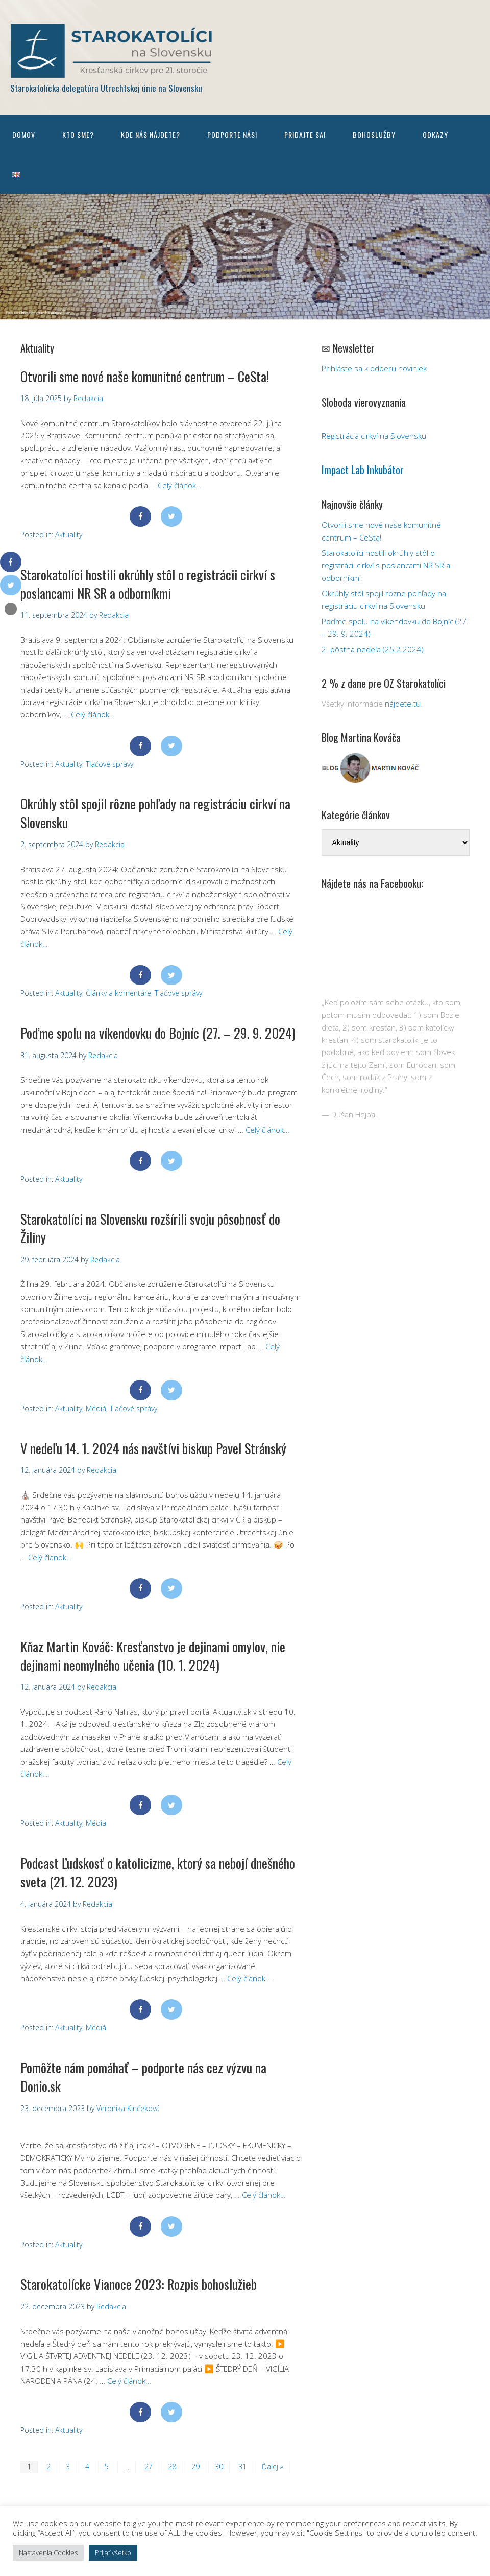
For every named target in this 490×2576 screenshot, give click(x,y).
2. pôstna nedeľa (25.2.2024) (373, 649)
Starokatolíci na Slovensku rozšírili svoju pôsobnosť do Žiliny (150, 1228)
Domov (23, 134)
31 (242, 2466)
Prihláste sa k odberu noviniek (374, 368)
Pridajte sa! (305, 134)
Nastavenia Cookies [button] (48, 2552)
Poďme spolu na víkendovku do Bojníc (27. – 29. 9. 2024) (158, 1033)
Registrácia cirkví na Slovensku (374, 436)
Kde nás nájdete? (150, 134)
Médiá (96, 1408)
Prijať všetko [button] (113, 2552)
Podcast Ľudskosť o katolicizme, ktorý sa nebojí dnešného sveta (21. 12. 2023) (157, 1872)
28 (172, 2466)
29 (195, 2466)
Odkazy (435, 134)
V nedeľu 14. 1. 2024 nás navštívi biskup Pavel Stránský (153, 1448)
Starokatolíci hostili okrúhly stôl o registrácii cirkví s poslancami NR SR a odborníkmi (147, 584)
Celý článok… (180, 485)
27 (148, 2466)
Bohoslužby (374, 134)
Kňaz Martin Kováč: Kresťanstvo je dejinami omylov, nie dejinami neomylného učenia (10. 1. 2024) (152, 1655)
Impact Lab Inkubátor (363, 469)
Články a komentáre (118, 993)
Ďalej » (272, 2466)
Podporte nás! (232, 134)
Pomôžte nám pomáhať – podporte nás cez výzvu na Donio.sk (143, 2076)
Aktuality (68, 535)
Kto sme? (78, 134)
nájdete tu (403, 703)
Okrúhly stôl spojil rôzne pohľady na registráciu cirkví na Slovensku (155, 812)
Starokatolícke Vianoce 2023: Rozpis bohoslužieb (138, 2284)
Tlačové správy (109, 764)
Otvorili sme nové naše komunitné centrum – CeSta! (144, 376)
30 (219, 2466)
